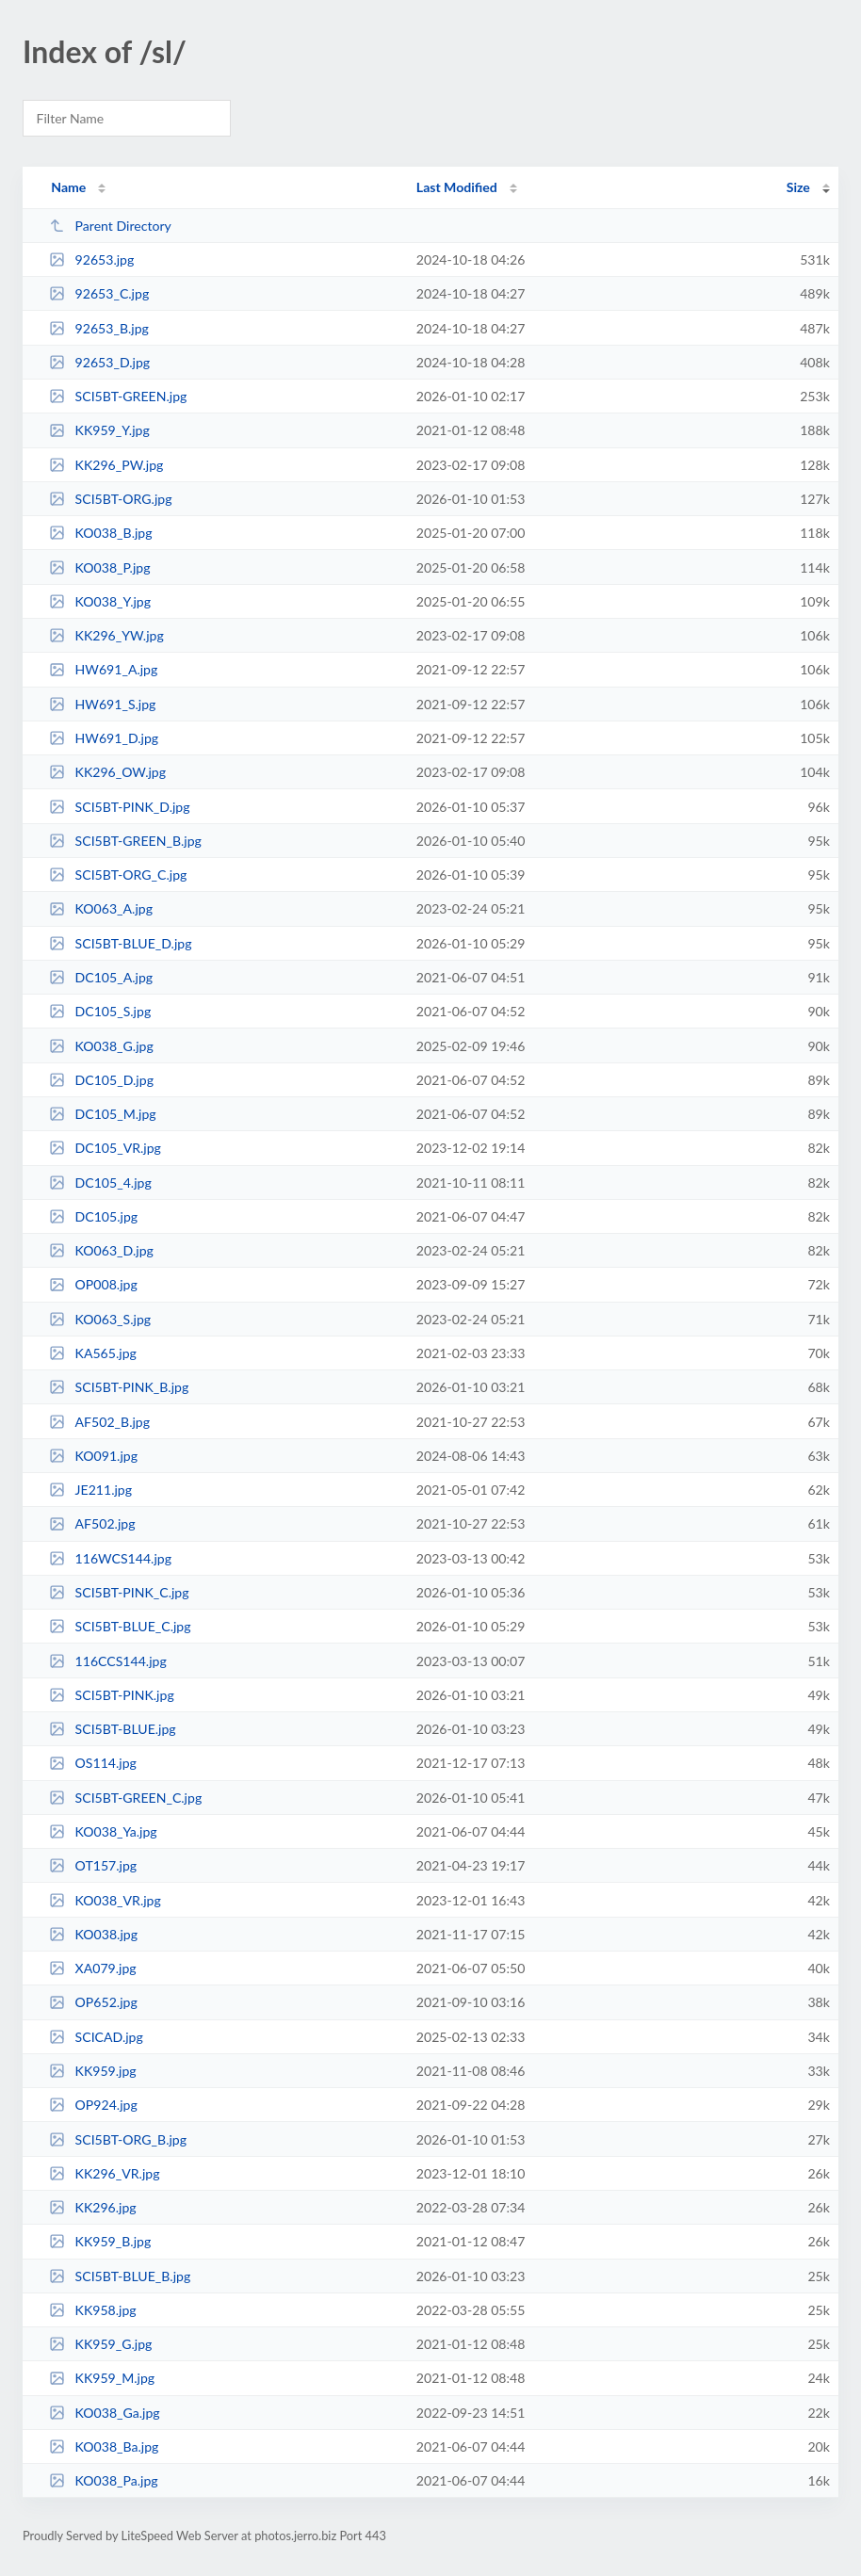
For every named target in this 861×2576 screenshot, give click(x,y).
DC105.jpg (93, 1216)
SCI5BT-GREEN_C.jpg (125, 1798)
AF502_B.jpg (99, 1422)
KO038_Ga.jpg (104, 2413)
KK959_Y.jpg (99, 430)
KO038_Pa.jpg (103, 2480)
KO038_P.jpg (99, 567)
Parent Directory (110, 226)
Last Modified (456, 187)
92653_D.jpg (99, 362)
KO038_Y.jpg (100, 601)
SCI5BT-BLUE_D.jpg (120, 943)
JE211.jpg (90, 1490)
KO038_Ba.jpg (103, 2446)
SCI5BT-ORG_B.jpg (118, 2139)
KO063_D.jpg (101, 1250)
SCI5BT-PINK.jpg (111, 1695)
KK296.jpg (93, 2207)
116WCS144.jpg (110, 1558)
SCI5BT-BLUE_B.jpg (119, 2276)
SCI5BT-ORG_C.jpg (118, 875)
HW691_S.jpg (102, 704)
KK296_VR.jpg (104, 2173)
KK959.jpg (93, 2071)
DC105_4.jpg (100, 1183)
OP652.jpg (93, 2002)
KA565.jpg (93, 1353)
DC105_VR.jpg (105, 1148)
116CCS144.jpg (108, 1661)
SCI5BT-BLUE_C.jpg (119, 1626)
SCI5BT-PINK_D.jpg (119, 807)
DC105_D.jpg (101, 1080)
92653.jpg (91, 259)
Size (798, 187)
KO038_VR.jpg (105, 1900)
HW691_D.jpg (103, 738)
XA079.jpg (93, 1968)
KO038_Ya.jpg (103, 1831)
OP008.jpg (93, 1284)
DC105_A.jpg (101, 977)
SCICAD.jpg (96, 2037)
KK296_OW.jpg (107, 772)
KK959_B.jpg (100, 2241)
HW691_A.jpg (103, 669)
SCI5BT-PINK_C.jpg (118, 1592)
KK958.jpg (93, 2310)
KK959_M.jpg (101, 2378)
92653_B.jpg (99, 328)
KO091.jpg (93, 1456)
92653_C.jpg (99, 293)
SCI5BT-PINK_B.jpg (118, 1387)
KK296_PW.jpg (106, 465)
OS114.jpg (93, 1763)
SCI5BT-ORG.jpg (110, 499)
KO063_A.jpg (101, 908)
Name (68, 187)
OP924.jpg (93, 2105)
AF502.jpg (92, 1523)
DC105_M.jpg (102, 1114)
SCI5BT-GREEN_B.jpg (125, 841)
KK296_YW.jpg (106, 635)
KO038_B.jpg (100, 533)
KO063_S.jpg (100, 1319)
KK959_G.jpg (100, 2344)
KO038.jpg (93, 1934)
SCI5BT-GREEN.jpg (118, 396)
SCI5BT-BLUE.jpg (112, 1729)
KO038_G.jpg (101, 1046)
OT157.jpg (93, 1865)
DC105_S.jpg (100, 1011)
